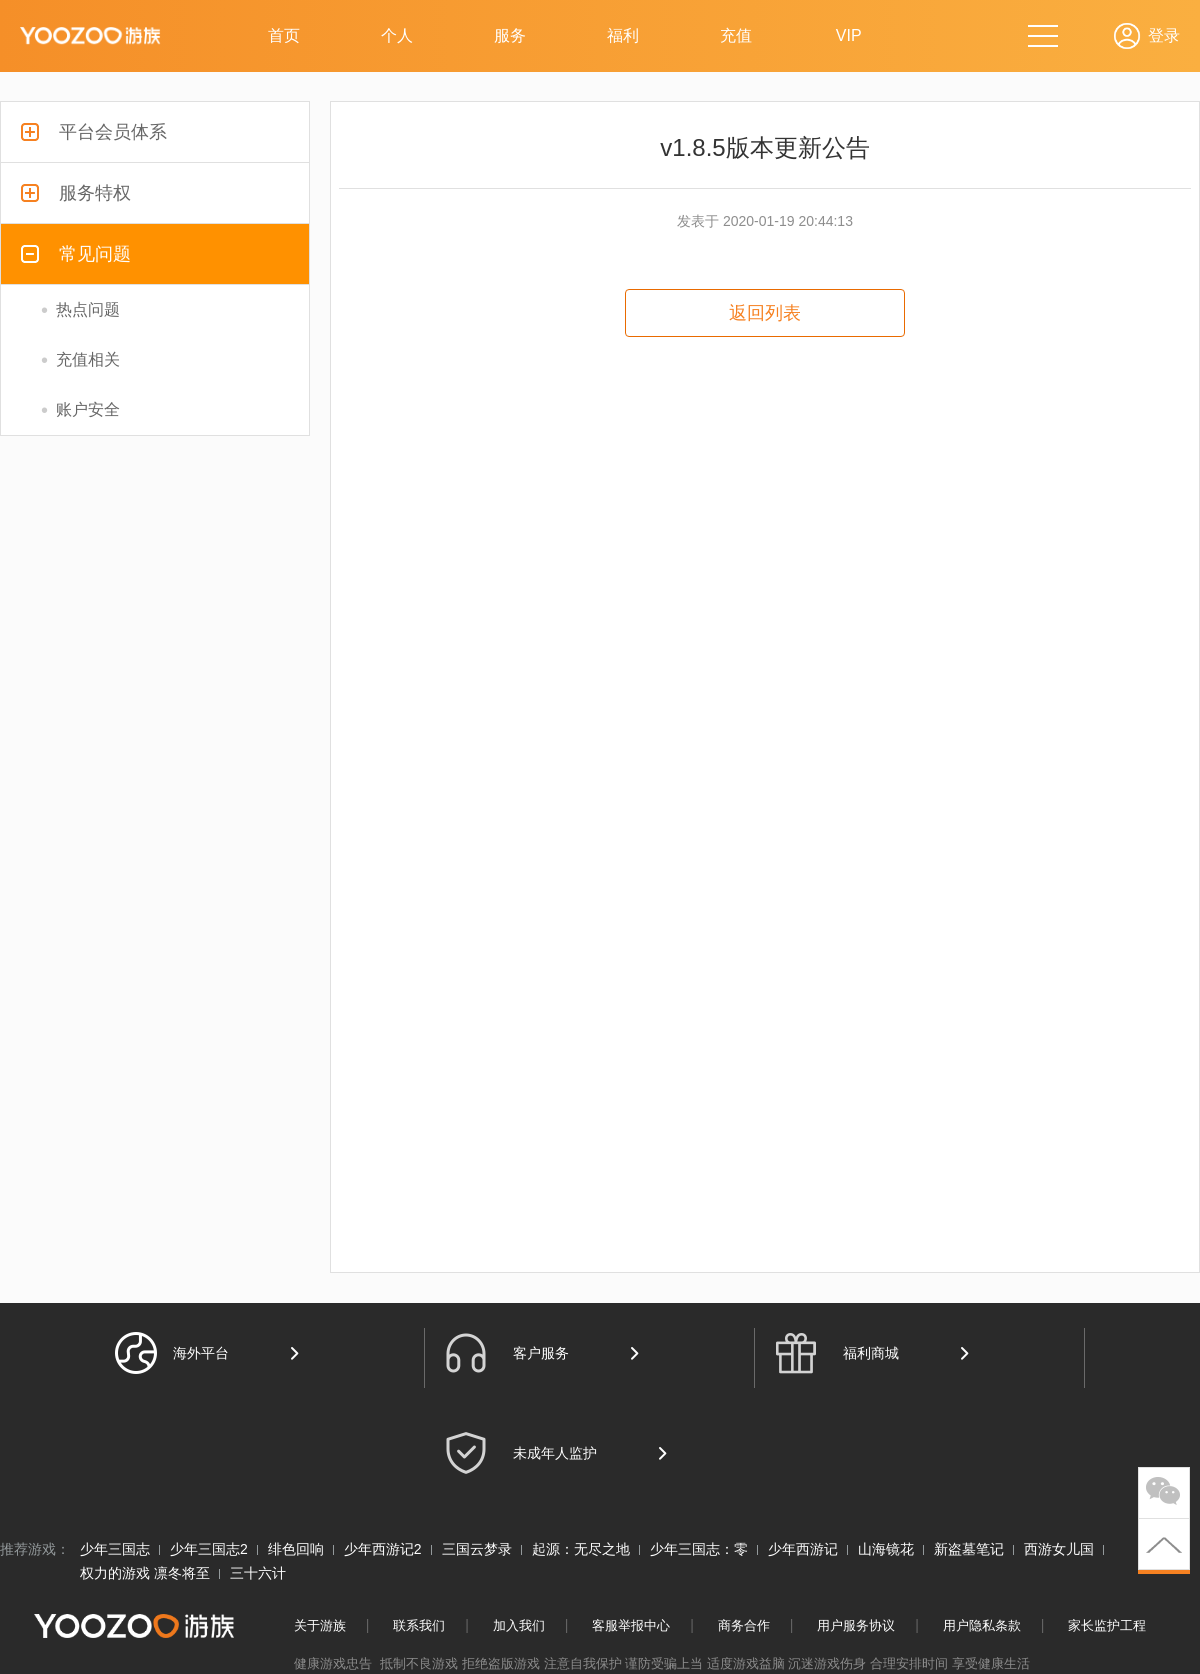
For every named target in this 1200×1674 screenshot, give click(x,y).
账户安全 (80, 410)
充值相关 (80, 360)
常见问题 (76, 254)
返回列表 (765, 313)
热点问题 (80, 310)
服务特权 (76, 193)
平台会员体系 (94, 132)
